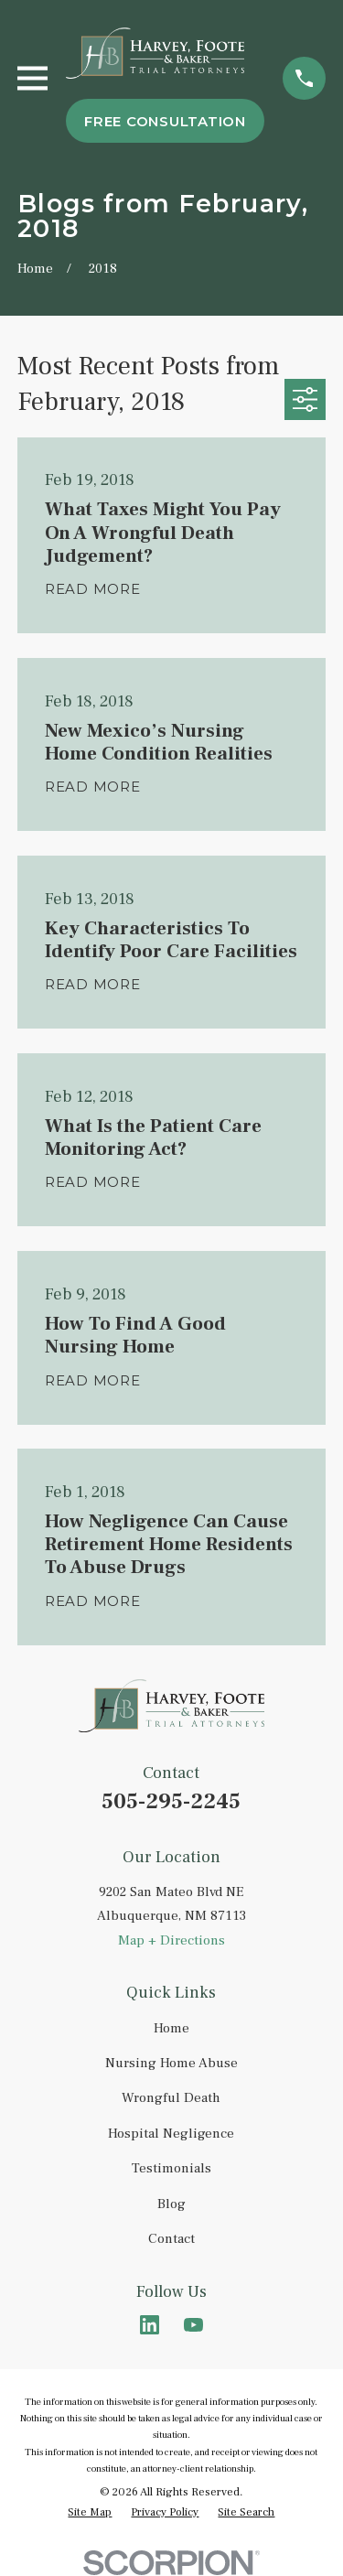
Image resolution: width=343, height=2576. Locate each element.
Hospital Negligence (171, 2133)
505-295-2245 (171, 1801)
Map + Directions (171, 1940)
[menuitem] (90, 2513)
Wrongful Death (171, 2098)
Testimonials (171, 2168)
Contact (171, 2238)
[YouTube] (193, 2324)
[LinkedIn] (149, 2324)
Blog (171, 2204)
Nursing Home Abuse (171, 2063)
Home (171, 2028)
